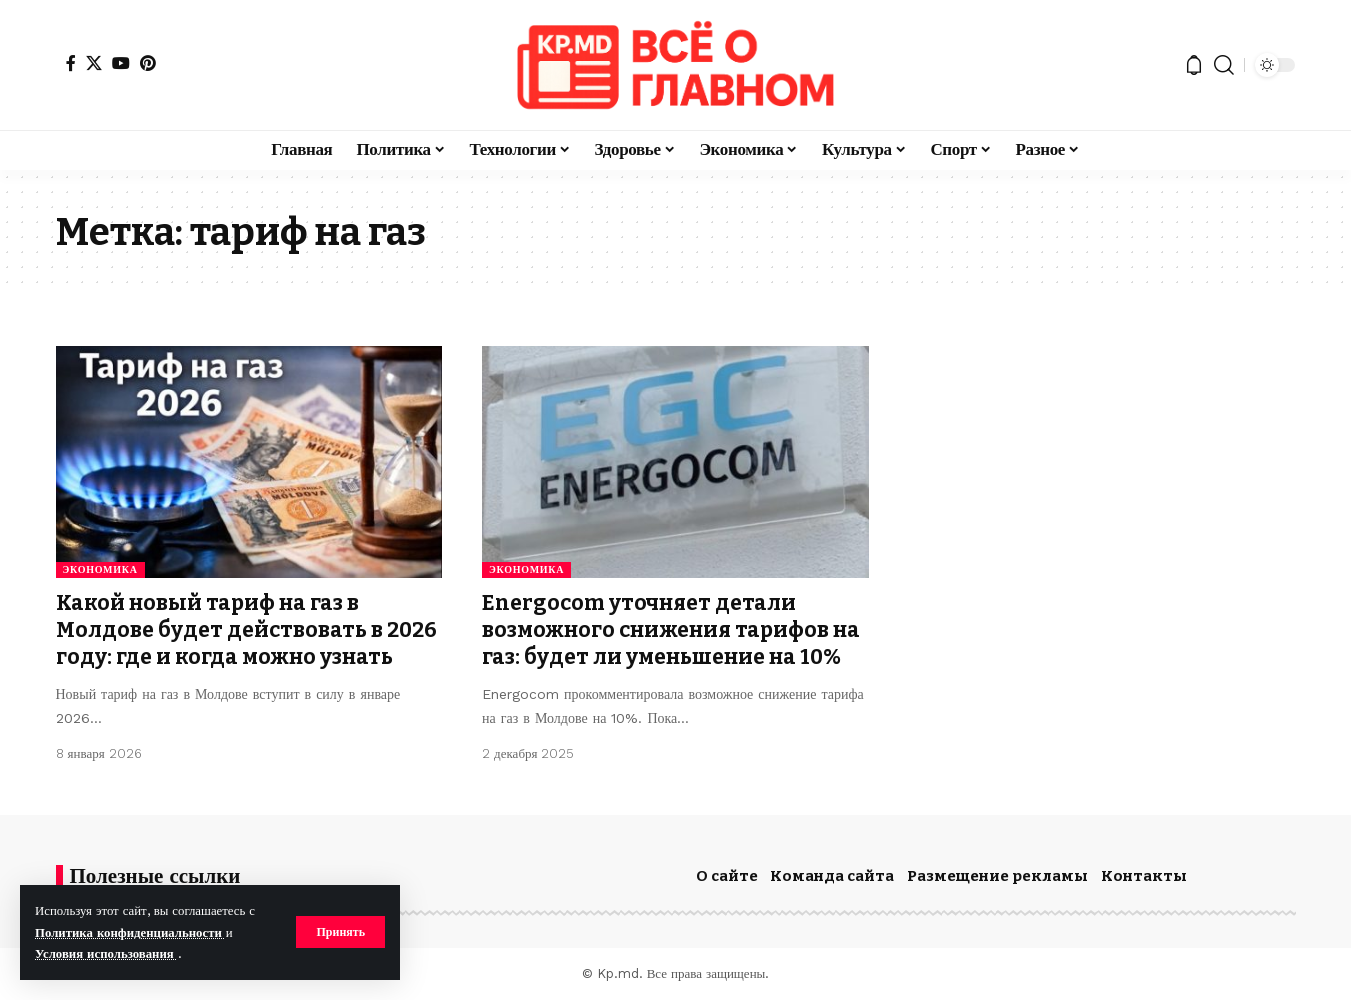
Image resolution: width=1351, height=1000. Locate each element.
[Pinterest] (148, 63)
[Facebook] (71, 63)
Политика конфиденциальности (130, 932)
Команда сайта (832, 876)
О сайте (727, 876)
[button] (340, 932)
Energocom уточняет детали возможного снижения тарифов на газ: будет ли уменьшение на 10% (671, 630)
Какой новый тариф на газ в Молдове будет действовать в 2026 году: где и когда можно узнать (246, 630)
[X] (94, 63)
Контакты (1144, 876)
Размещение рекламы (997, 876)
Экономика (100, 569)
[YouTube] (121, 63)
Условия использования (106, 953)
